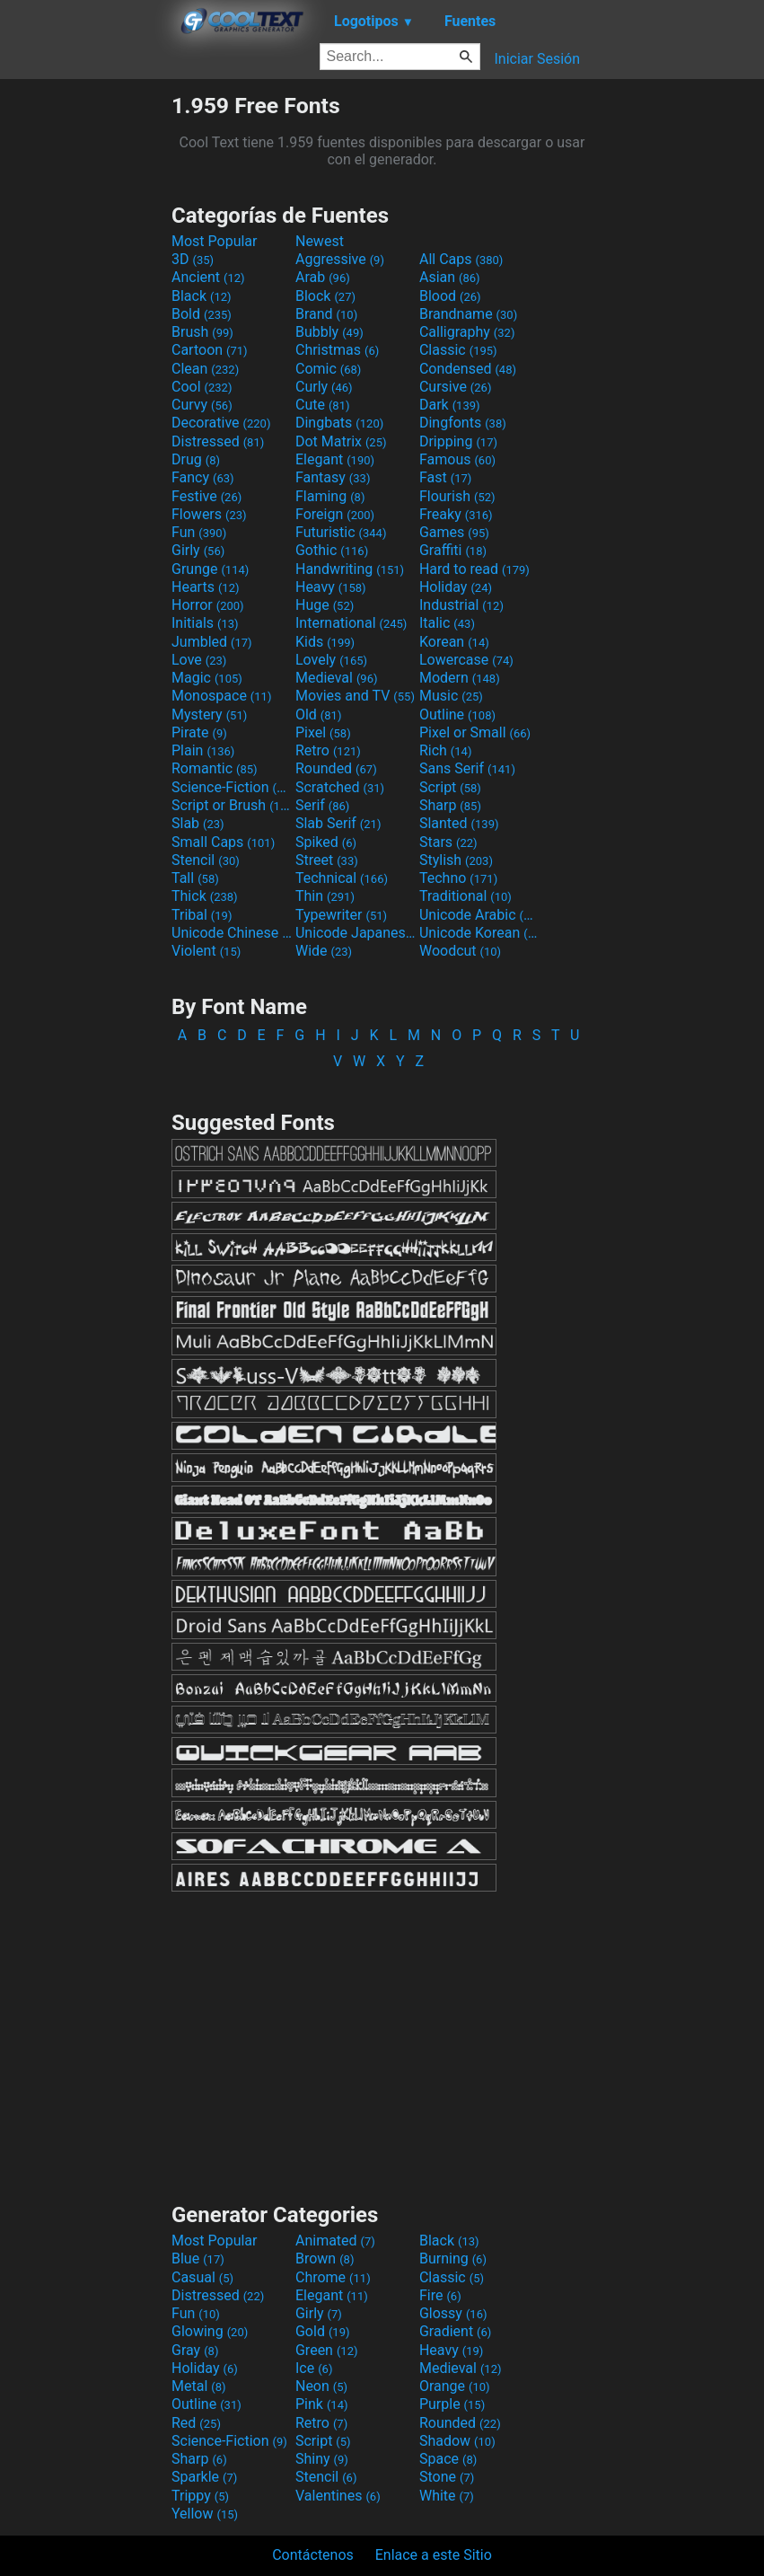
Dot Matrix (341, 441)
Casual (202, 2277)
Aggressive (339, 259)
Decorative (220, 422)
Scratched (339, 787)
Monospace (221, 695)
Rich (445, 750)
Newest (319, 241)
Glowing (209, 2331)
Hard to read (474, 569)
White (446, 2495)
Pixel (323, 732)
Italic (447, 622)
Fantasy (332, 477)
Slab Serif (338, 823)
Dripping (458, 441)
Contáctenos (313, 2554)
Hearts (205, 586)
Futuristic (341, 532)
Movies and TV (355, 695)
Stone (446, 2476)
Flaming (329, 496)
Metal (198, 2386)
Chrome (333, 2277)
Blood (450, 295)
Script (450, 787)
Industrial (461, 604)
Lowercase (466, 659)
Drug (195, 459)
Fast (445, 477)
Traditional (465, 895)
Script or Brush (231, 805)
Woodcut (460, 950)
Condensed (467, 368)
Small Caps (223, 842)
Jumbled (211, 641)
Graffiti (453, 550)
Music (451, 695)
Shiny (321, 2458)
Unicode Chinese (231, 932)
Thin (325, 895)
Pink (321, 2404)
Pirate (199, 732)
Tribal (201, 914)
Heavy (330, 586)
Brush (202, 331)
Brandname (468, 313)
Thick (204, 895)
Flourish (457, 496)
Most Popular (214, 241)
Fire (440, 2295)
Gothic (331, 550)
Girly (197, 550)
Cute (322, 404)
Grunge (210, 569)
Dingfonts (462, 422)
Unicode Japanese (355, 932)
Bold (201, 313)
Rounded (336, 768)
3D (192, 259)
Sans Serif (467, 768)
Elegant (334, 459)
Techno (458, 878)
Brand (326, 313)
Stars (448, 842)
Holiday (455, 586)
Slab (197, 823)
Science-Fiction (231, 787)
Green (326, 2350)
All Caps (461, 259)
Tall (195, 878)
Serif (322, 805)
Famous (457, 459)
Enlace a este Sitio (433, 2554)
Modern (459, 677)
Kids (325, 641)
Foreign (334, 514)
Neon (321, 2386)
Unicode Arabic (479, 914)
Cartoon (209, 349)
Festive (206, 496)
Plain (202, 750)
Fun (198, 532)
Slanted (459, 823)
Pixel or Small (475, 732)
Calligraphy (467, 331)
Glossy (453, 2313)
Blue (197, 2258)
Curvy (202, 404)
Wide (323, 950)
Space (448, 2458)
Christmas (337, 349)
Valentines (338, 2495)
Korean (454, 641)
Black (201, 295)
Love (198, 659)
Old (318, 714)
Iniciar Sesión (537, 58)
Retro (328, 750)
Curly (324, 386)
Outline (457, 714)
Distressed (217, 441)
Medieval (336, 677)
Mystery (209, 714)
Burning (453, 2258)
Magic (206, 677)
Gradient (455, 2331)
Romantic (214, 768)
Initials (205, 622)
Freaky (456, 514)
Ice (313, 2368)
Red (196, 2422)
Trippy (200, 2495)
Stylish (456, 860)
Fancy (202, 477)
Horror (207, 604)
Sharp (450, 805)
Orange (454, 2386)
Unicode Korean (479, 932)
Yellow (204, 2513)
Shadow (457, 2440)
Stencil (205, 860)
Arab (322, 277)
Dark (449, 404)
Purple (452, 2404)
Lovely (331, 659)
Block (325, 295)
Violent (206, 950)
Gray (194, 2350)
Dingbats (339, 422)
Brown (324, 2258)
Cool (201, 386)
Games (454, 532)
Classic (458, 349)
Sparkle (204, 2476)
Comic (328, 368)
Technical (341, 878)
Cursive (455, 386)
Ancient (208, 277)
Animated (335, 2240)
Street (326, 860)
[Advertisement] (85, 362)
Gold (322, 2331)
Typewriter (341, 914)
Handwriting (349, 569)
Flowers (209, 514)
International (351, 622)
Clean (205, 368)
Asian (449, 277)
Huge (324, 604)
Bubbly (329, 331)
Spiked (325, 842)
